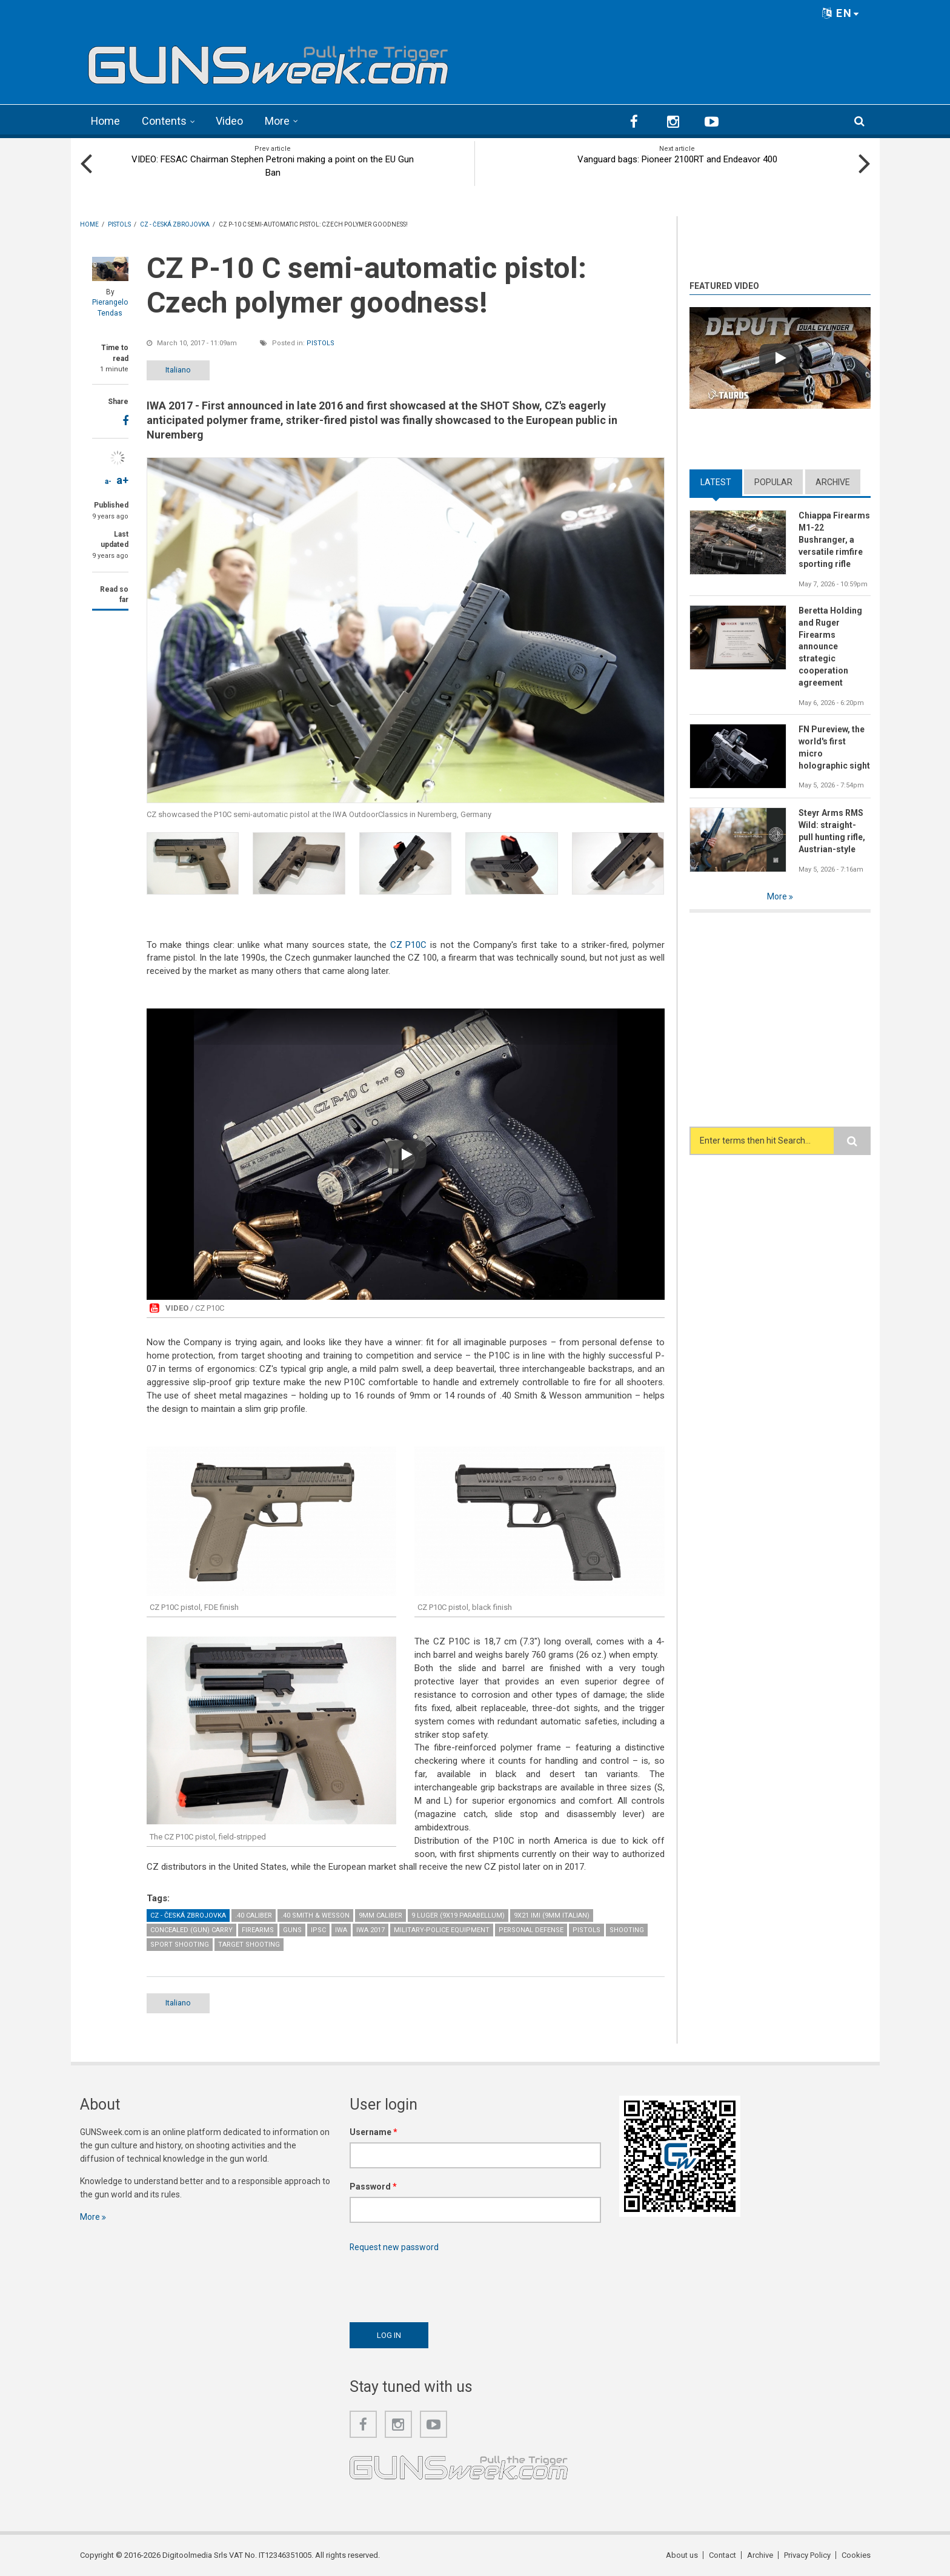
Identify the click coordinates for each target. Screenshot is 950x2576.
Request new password (394, 2246)
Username (373, 2131)
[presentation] (442, 2283)
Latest (715, 481)
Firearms (258, 1929)
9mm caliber (380, 1915)
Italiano (178, 369)
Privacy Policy (807, 2554)
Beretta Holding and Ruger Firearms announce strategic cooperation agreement (830, 646)
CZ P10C (408, 944)
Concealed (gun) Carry (191, 1929)
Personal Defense (531, 1929)
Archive (832, 481)
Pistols (320, 342)
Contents (164, 120)
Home (106, 120)
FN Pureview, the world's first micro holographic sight (834, 747)
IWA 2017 (370, 1929)
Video (230, 120)
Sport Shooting (179, 1944)
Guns (292, 1929)
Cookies (856, 2554)
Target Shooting (249, 1944)
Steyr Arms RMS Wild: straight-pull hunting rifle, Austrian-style (832, 830)
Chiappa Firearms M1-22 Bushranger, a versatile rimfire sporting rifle (834, 539)
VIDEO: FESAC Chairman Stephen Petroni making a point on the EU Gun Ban (272, 165)
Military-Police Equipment (442, 1929)
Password (373, 2186)
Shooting (627, 1929)
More (277, 120)
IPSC (318, 1929)
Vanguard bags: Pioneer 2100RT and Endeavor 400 (677, 158)
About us (682, 2554)
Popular (773, 481)
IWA (341, 1929)
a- (108, 481)
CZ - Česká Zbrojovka (188, 1915)
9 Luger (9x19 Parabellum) (458, 1915)
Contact (722, 2554)
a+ (122, 479)
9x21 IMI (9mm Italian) (552, 1915)
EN (841, 13)
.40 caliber (253, 1915)
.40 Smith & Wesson (315, 1915)
